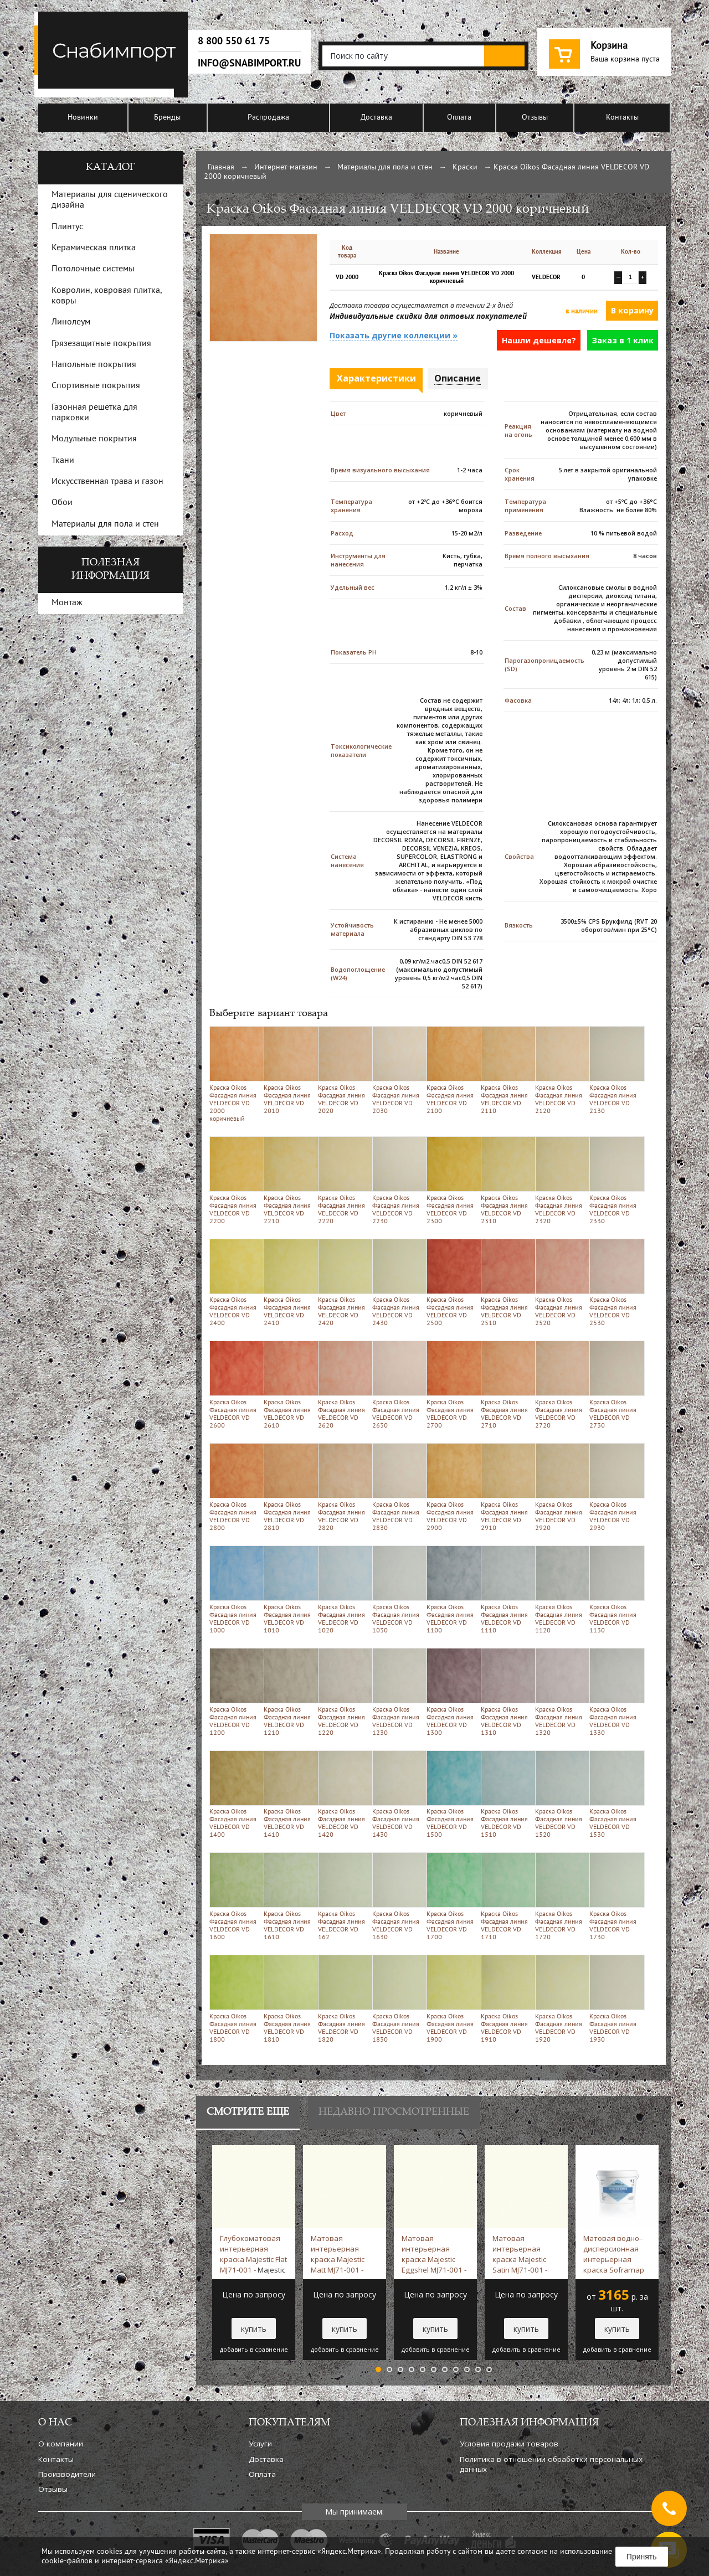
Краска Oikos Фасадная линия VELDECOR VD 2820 (343, 1487)
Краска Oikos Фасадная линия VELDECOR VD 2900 (452, 1487)
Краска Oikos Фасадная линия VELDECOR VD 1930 (614, 1999)
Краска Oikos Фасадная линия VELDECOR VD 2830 (397, 1487)
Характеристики (376, 378)
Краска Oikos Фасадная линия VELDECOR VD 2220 (343, 1180)
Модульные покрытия (94, 439)
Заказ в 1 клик (623, 340)
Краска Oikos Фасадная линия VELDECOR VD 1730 (614, 1896)
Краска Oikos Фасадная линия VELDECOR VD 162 (343, 1896)
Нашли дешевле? (539, 340)
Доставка (376, 117)
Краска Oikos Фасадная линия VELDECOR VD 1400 (234, 1794)
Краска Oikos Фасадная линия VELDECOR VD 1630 (397, 1896)
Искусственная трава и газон (107, 482)
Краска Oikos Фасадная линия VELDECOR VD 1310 (506, 1692)
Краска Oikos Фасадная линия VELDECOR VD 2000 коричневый (234, 1074)
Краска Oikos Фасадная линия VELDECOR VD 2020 (343, 1070)
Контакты (622, 117)
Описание (457, 378)
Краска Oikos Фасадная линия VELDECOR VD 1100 (452, 1589)
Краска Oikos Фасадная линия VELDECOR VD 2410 (289, 1283)
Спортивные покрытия (96, 386)
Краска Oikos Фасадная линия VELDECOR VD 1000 (234, 1589)
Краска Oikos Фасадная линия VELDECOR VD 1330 (614, 1692)
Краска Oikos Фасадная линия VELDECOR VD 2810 (289, 1487)
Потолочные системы (93, 269)
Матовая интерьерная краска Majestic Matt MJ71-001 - (337, 2253)
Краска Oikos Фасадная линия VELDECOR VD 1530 (614, 1794)
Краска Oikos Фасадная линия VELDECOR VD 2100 (452, 1070)
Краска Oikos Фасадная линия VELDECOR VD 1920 (560, 1999)
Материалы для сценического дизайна (110, 200)
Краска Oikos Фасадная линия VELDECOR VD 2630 (397, 1385)
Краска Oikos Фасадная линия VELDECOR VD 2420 (343, 1283)
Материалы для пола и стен (385, 167)
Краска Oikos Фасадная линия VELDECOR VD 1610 (289, 1896)
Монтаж (67, 603)
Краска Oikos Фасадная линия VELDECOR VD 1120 (560, 1589)
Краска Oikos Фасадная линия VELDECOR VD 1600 (234, 1896)
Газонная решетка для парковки (94, 413)
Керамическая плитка (94, 248)
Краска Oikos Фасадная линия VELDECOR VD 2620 (343, 1385)
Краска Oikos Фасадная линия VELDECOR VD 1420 (343, 1794)
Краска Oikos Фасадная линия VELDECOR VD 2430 (397, 1283)
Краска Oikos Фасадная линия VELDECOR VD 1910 (506, 1999)
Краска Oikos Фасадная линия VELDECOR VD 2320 (560, 1180)
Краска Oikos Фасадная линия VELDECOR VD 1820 (343, 1999)
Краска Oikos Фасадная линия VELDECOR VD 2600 (234, 1385)
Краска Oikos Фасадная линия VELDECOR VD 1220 (343, 1692)
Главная (221, 167)
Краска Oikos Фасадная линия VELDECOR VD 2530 (614, 1283)
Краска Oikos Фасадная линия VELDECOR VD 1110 (506, 1589)
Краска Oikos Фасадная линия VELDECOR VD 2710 (506, 1385)
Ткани (63, 461)
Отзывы (535, 117)
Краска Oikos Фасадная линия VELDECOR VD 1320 (560, 1692)
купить (253, 2328)
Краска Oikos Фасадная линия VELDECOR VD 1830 (397, 1999)
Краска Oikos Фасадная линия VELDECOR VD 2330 (614, 1180)
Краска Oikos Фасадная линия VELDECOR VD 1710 (506, 1896)
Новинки (83, 117)
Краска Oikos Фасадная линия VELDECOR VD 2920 (560, 1487)
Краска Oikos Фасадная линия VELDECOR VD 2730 (614, 1385)
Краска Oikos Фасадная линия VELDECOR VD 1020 (343, 1589)
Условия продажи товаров (509, 2444)
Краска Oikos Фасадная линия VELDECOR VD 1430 (397, 1794)
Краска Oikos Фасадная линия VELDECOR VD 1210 (289, 1692)
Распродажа (268, 117)
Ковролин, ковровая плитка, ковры (107, 296)
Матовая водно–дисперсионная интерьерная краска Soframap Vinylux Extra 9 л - (613, 2253)
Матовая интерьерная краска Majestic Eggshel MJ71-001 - (434, 2253)
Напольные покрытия (94, 365)
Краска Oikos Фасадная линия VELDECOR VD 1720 (560, 1896)
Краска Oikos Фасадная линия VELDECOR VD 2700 (452, 1385)
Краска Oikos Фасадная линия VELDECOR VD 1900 (452, 1999)
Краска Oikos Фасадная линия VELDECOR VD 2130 (614, 1070)
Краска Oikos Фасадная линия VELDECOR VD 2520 (560, 1283)
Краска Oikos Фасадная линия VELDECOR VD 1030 (397, 1589)
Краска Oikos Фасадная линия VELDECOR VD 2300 (452, 1180)
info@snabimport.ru (249, 63)
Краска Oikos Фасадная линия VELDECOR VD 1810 (289, 1999)
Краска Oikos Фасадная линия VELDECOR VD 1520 (560, 1794)
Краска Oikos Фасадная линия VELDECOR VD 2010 (289, 1070)
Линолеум (71, 322)
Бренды (167, 117)
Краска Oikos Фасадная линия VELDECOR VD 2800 (234, 1487)
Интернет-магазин (285, 167)
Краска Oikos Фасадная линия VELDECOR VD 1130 (614, 1589)
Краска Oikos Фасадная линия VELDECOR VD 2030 (397, 1070)
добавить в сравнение (254, 2349)
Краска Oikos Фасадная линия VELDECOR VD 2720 (560, 1385)
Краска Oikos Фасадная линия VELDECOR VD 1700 (452, 1896)
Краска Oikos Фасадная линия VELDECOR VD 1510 (506, 1794)
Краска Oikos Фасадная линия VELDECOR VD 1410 (289, 1794)
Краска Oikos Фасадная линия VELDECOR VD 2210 (289, 1180)
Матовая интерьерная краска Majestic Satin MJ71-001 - (519, 2253)
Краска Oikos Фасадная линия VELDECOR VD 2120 (560, 1070)
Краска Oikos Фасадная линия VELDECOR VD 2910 (506, 1487)
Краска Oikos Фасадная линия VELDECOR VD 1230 (397, 1692)
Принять (641, 2556)
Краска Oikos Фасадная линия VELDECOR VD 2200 (234, 1180)
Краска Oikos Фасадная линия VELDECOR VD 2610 (289, 1385)
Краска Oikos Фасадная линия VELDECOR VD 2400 (234, 1283)
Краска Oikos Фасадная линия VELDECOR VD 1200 (234, 1692)
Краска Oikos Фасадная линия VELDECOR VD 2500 (452, 1283)
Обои (62, 503)
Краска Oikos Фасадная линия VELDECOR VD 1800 (234, 1999)
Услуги (260, 2444)
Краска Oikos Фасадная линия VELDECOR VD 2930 (614, 1487)
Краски (465, 167)
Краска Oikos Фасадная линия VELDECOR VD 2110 (506, 1070)
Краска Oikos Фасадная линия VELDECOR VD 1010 (289, 1589)
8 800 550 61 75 (234, 41)
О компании (60, 2444)
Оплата (459, 117)
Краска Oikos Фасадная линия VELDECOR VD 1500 (452, 1794)
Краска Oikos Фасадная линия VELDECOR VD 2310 (506, 1180)
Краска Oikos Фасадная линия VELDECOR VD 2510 (506, 1283)
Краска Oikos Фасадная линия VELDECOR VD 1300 (452, 1692)
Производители (67, 2474)
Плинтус (67, 227)
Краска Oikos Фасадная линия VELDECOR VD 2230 (397, 1180)
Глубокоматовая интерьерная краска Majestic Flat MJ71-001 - (253, 2253)
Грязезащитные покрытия (101, 344)
